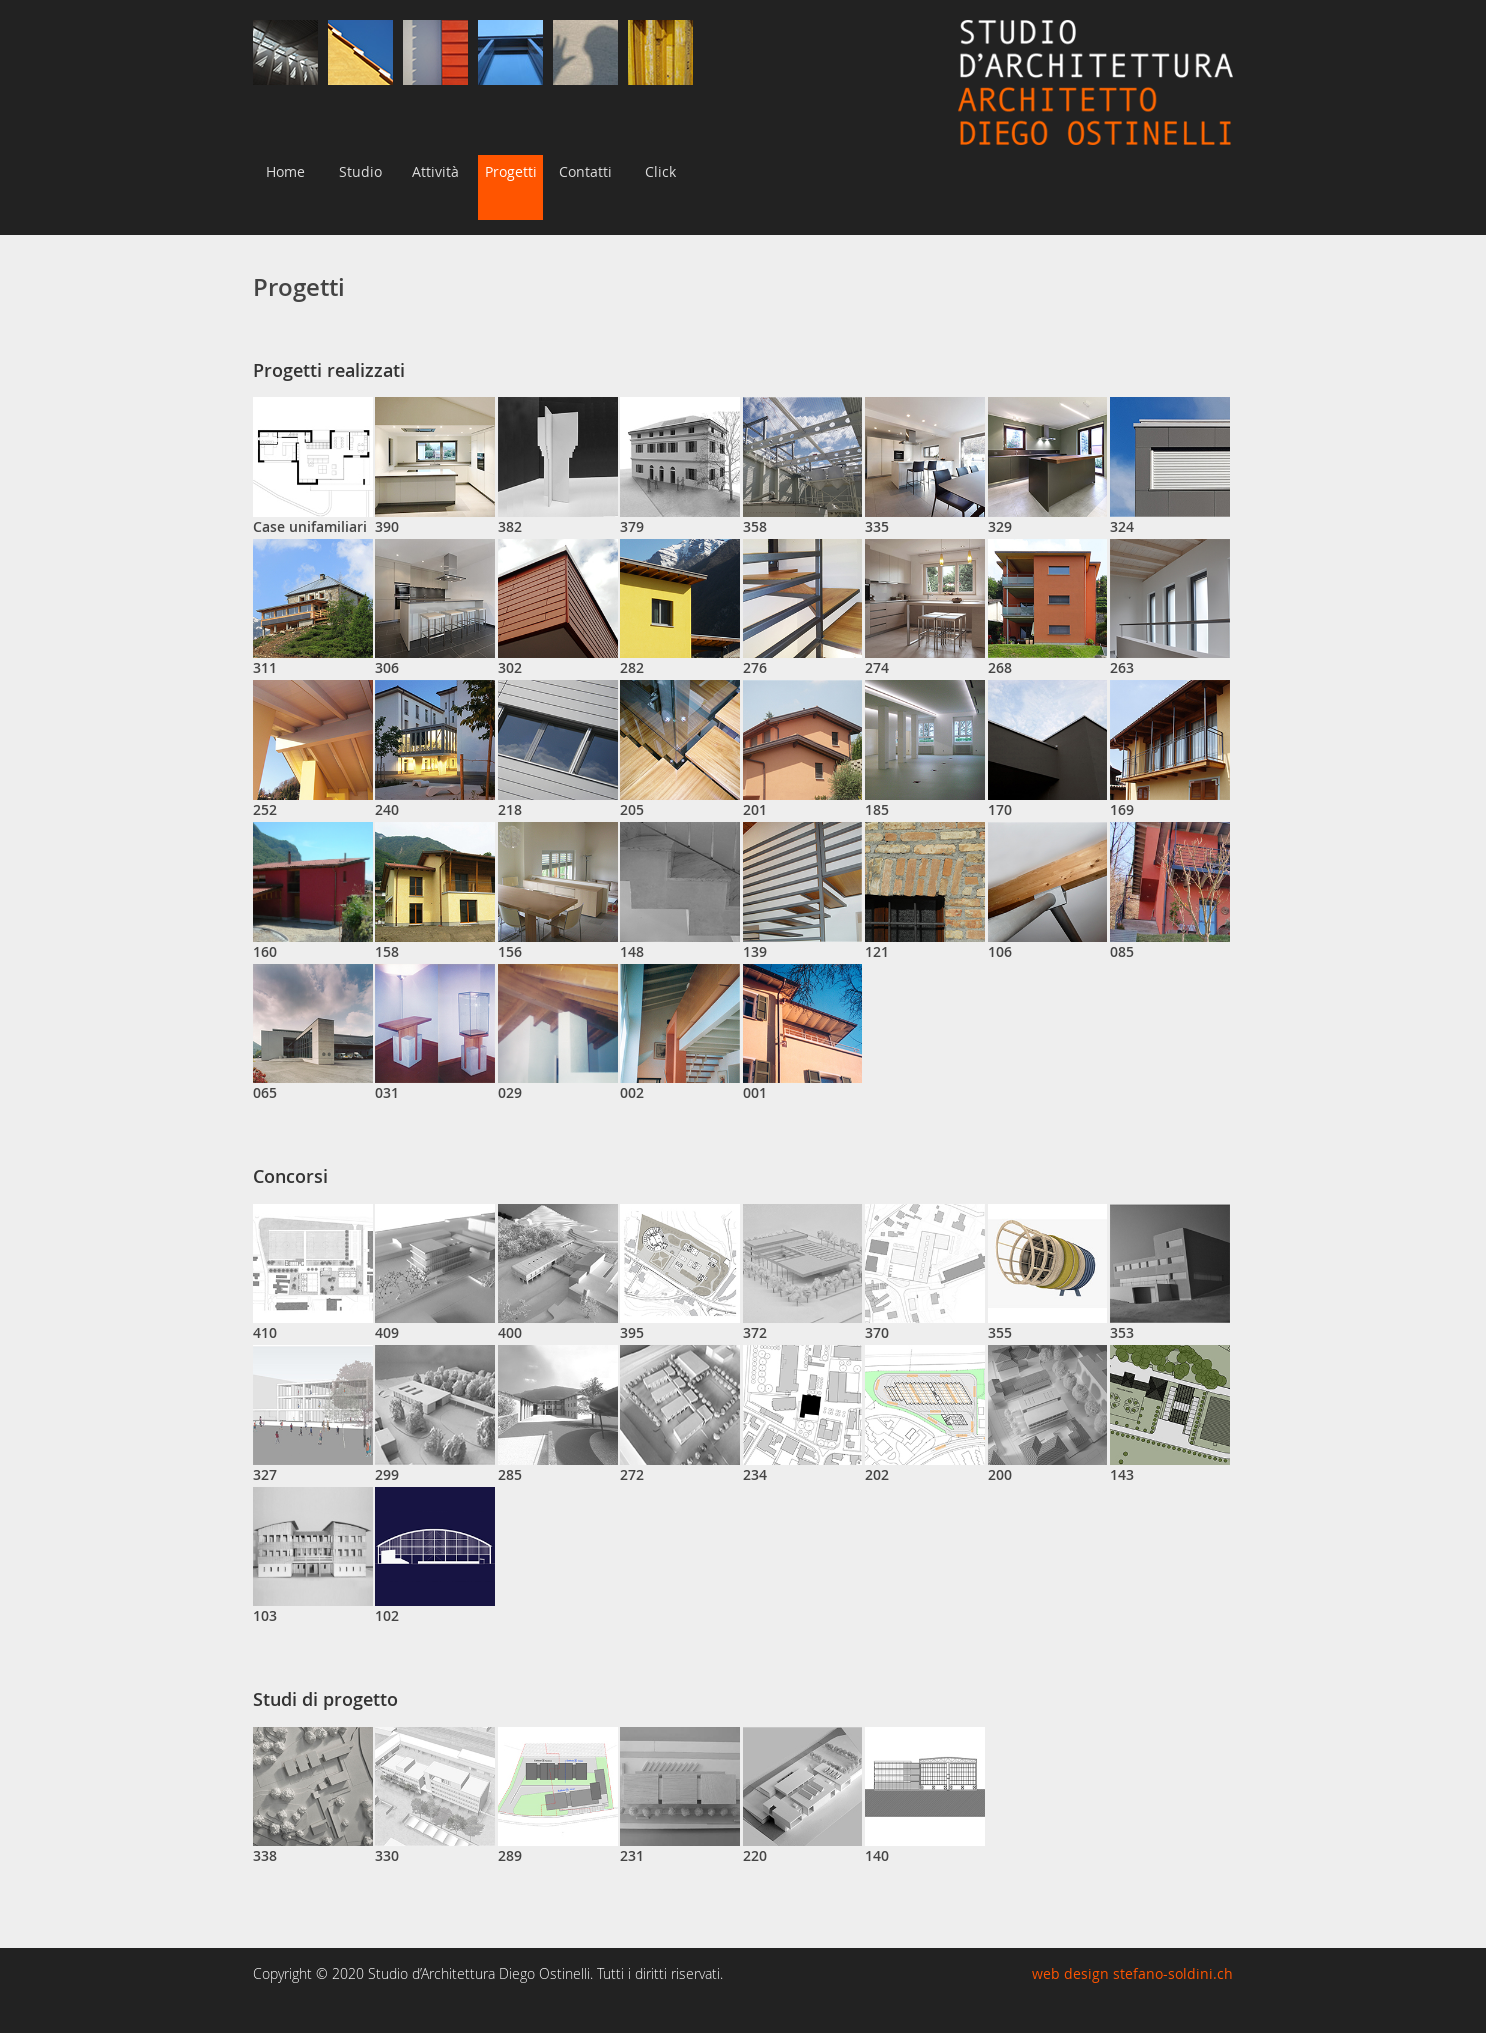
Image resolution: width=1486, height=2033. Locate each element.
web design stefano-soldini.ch (1132, 1973)
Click (660, 171)
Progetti (511, 171)
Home (285, 171)
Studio (360, 171)
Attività (435, 171)
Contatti (585, 171)
